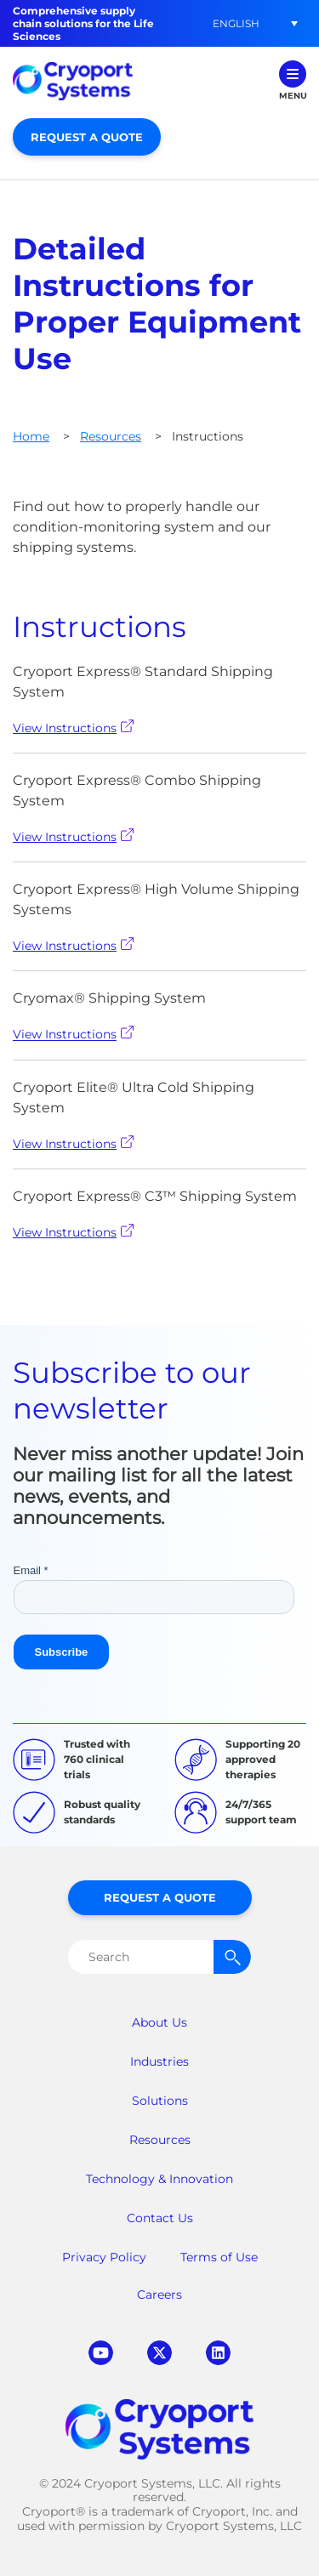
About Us (159, 2022)
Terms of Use (219, 2257)
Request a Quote (87, 137)
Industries (159, 2061)
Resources (110, 436)
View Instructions (73, 727)
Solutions (160, 2100)
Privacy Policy (104, 2257)
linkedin (218, 2352)
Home (31, 436)
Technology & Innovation (159, 2178)
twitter (159, 2352)
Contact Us (160, 2218)
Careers (159, 2294)
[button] (235, 23)
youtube (100, 2352)
